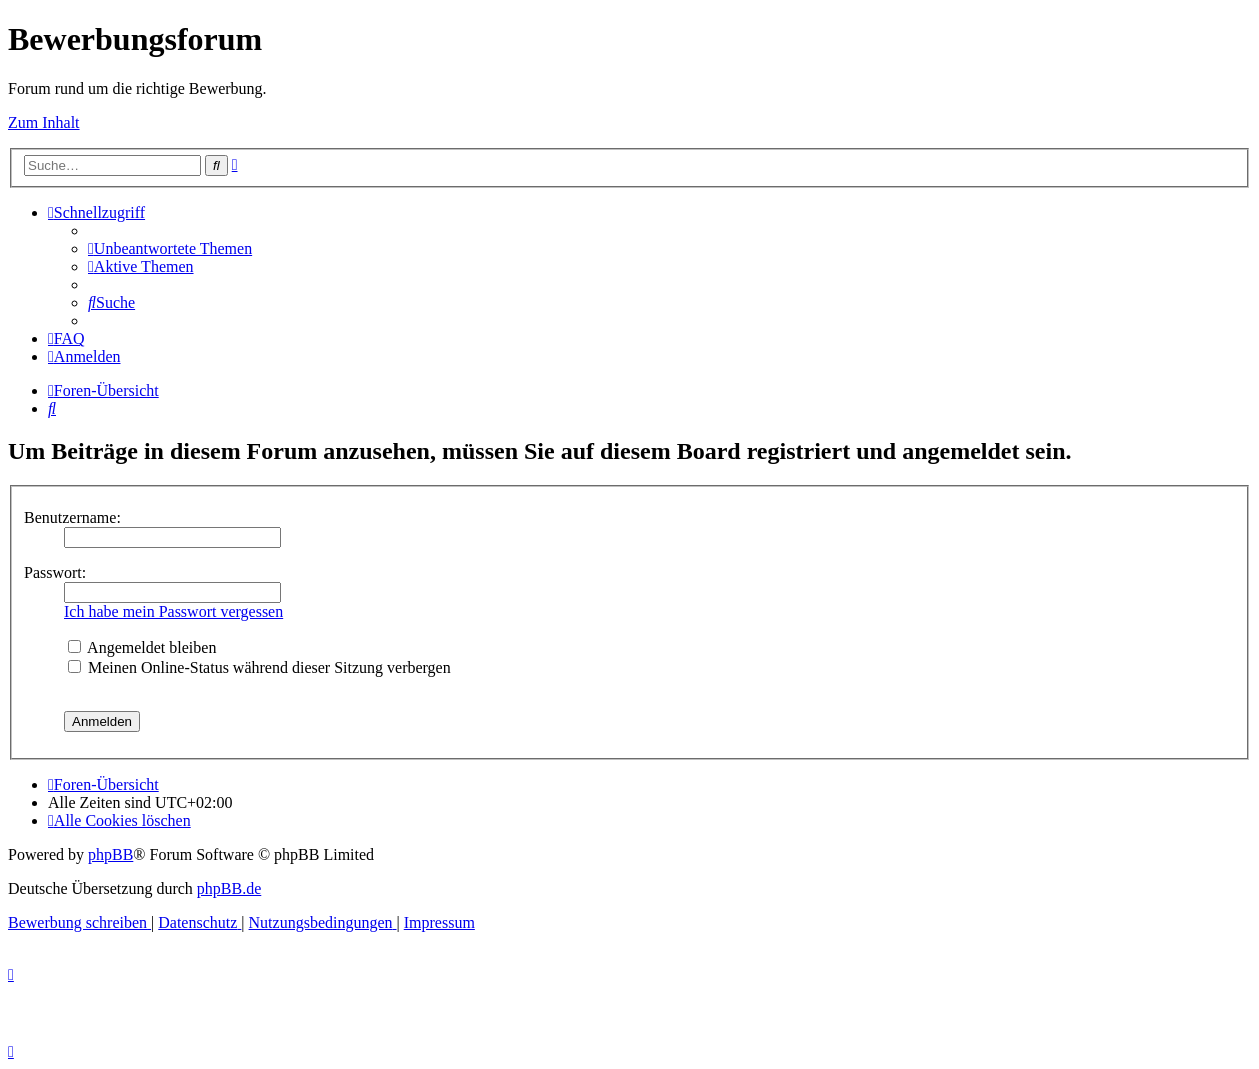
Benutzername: (72, 517)
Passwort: (55, 572)
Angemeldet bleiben (142, 647)
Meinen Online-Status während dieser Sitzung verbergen (259, 667)
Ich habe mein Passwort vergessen (173, 611)
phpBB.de (229, 888)
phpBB (110, 854)
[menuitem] (170, 248)
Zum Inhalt (44, 122)
